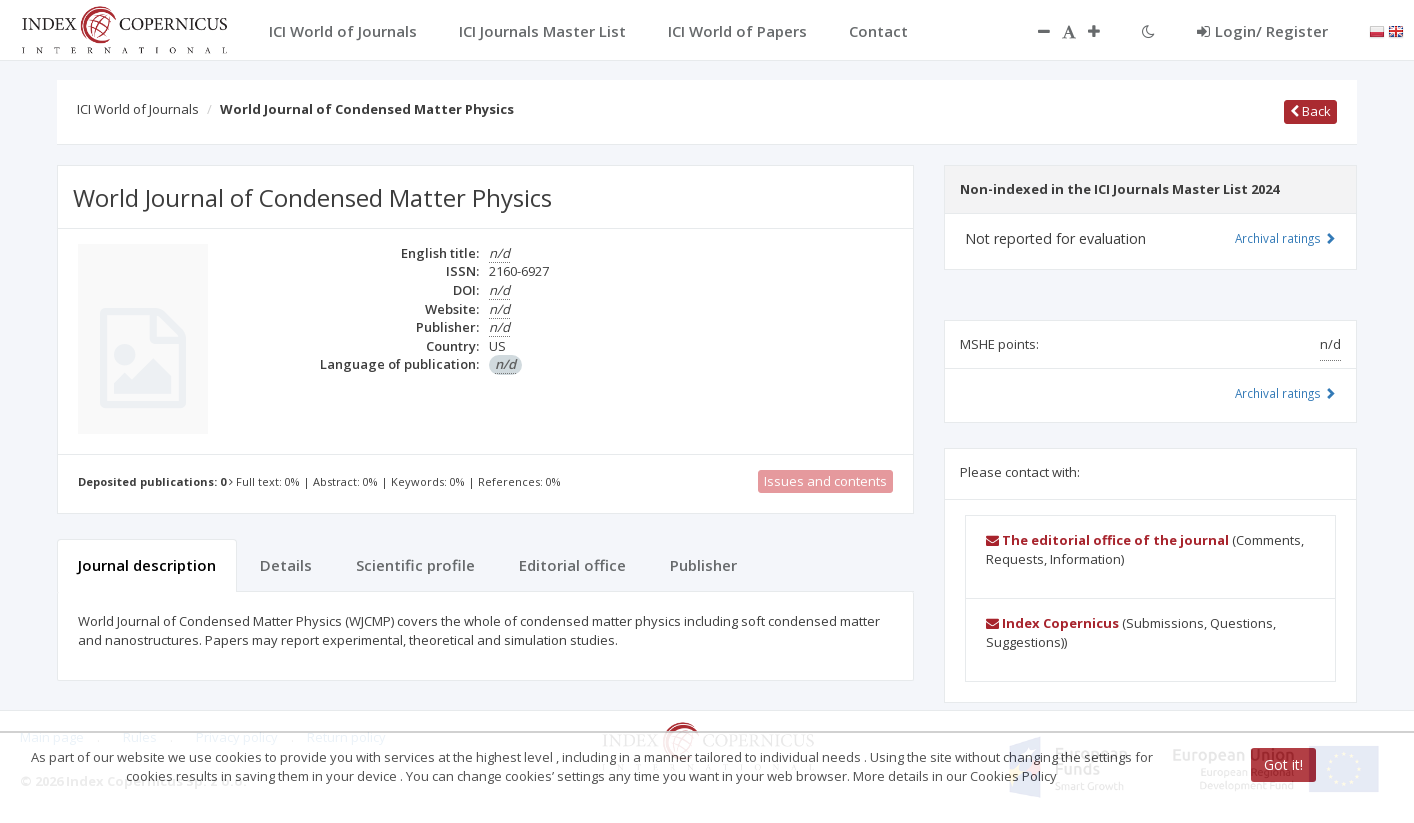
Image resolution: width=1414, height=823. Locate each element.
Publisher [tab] (703, 565)
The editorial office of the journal (1107, 540)
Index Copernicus (1052, 623)
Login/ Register (1262, 31)
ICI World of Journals (138, 109)
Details (286, 565)
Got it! (1283, 764)
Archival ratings (1285, 238)
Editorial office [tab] (572, 565)
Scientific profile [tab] (415, 565)
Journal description (147, 565)
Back (1310, 111)
